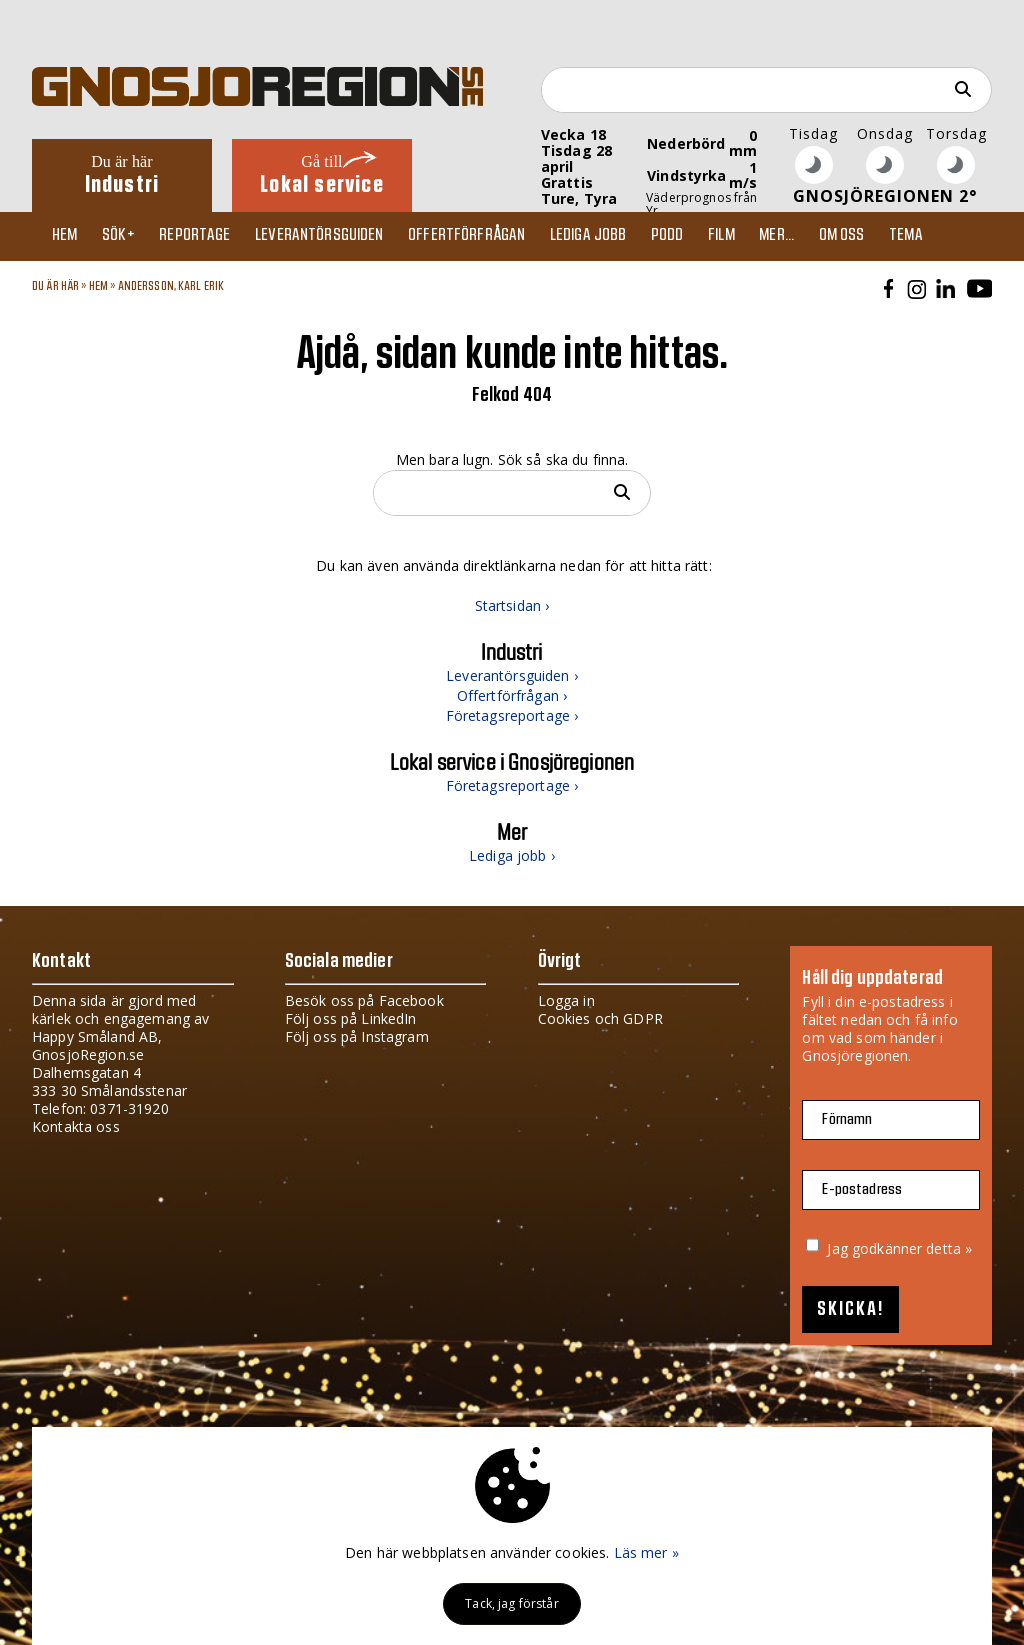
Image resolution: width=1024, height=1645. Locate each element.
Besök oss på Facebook (364, 1000)
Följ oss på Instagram (357, 1036)
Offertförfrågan (489, 236)
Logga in (566, 1000)
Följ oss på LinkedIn (351, 1018)
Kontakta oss (76, 1126)
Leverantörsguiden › (512, 675)
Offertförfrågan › (512, 695)
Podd (699, 236)
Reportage (208, 236)
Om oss (888, 236)
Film (758, 236)
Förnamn (847, 1119)
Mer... (818, 236)
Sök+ (128, 236)
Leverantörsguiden (338, 236)
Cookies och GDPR (600, 1018)
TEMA (957, 236)
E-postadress (862, 1189)
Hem (69, 236)
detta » (949, 1248)
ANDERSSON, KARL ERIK (171, 286)
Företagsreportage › (512, 715)
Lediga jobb (615, 236)
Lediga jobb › (512, 855)
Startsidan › (512, 605)
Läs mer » (646, 1552)
